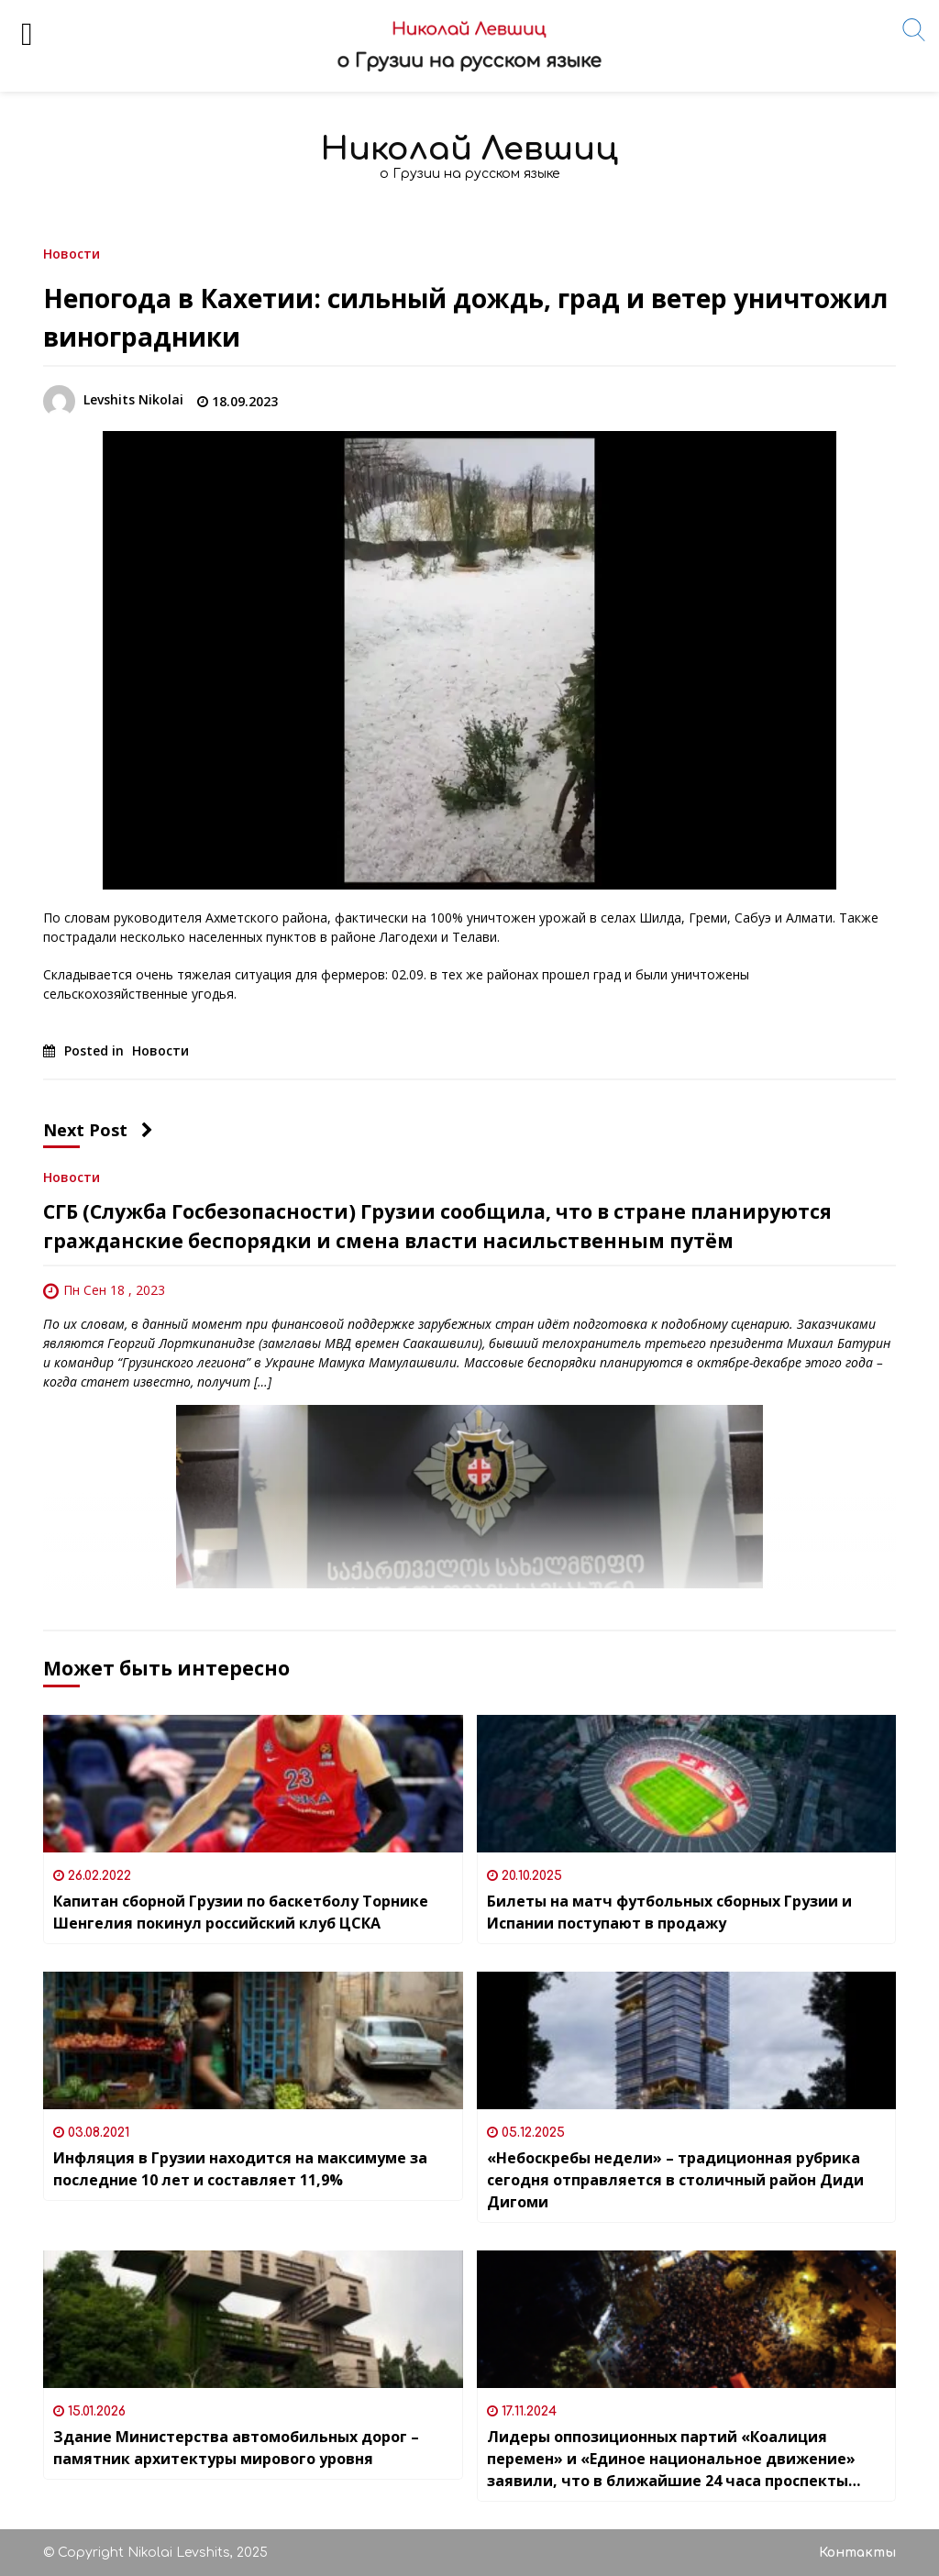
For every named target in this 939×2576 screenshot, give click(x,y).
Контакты (857, 2552)
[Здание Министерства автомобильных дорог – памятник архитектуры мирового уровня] (253, 2319)
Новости (71, 252)
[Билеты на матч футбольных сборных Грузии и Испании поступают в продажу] (687, 1783)
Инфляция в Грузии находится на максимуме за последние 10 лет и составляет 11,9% (240, 2169)
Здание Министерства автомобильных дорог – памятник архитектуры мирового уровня (236, 2448)
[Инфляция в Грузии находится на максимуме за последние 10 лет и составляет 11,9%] (253, 2040)
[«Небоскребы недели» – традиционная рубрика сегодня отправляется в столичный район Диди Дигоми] (687, 2040)
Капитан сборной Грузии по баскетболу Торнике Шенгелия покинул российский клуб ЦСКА (240, 1912)
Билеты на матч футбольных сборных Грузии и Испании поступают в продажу (669, 1912)
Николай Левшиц (469, 149)
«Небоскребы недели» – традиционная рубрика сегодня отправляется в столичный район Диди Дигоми (675, 2180)
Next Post (98, 1130)
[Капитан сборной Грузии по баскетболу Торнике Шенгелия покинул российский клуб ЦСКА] (253, 1783)
